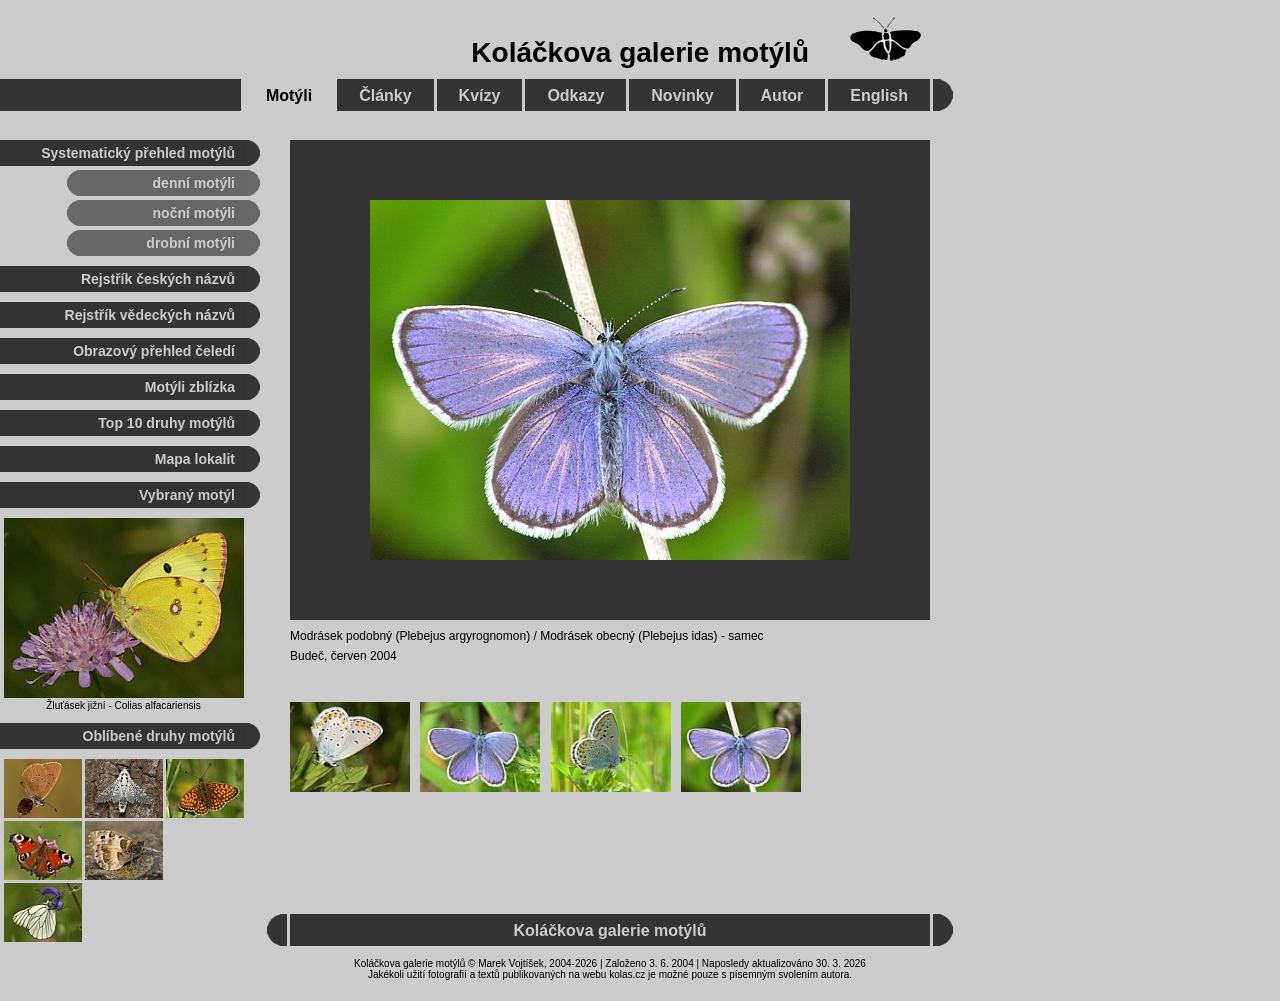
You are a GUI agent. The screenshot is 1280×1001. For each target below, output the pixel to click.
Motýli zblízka (190, 387)
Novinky (682, 95)
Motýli (289, 95)
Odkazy (575, 95)
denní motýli (194, 183)
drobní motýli (190, 243)
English (879, 95)
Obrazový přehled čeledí (154, 351)
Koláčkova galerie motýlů (640, 52)
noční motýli (194, 213)
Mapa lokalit (195, 459)
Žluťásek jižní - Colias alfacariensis (123, 705)
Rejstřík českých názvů (158, 279)
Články (385, 95)
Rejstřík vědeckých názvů (150, 315)
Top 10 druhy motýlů (166, 423)
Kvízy (480, 95)
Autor (782, 95)
